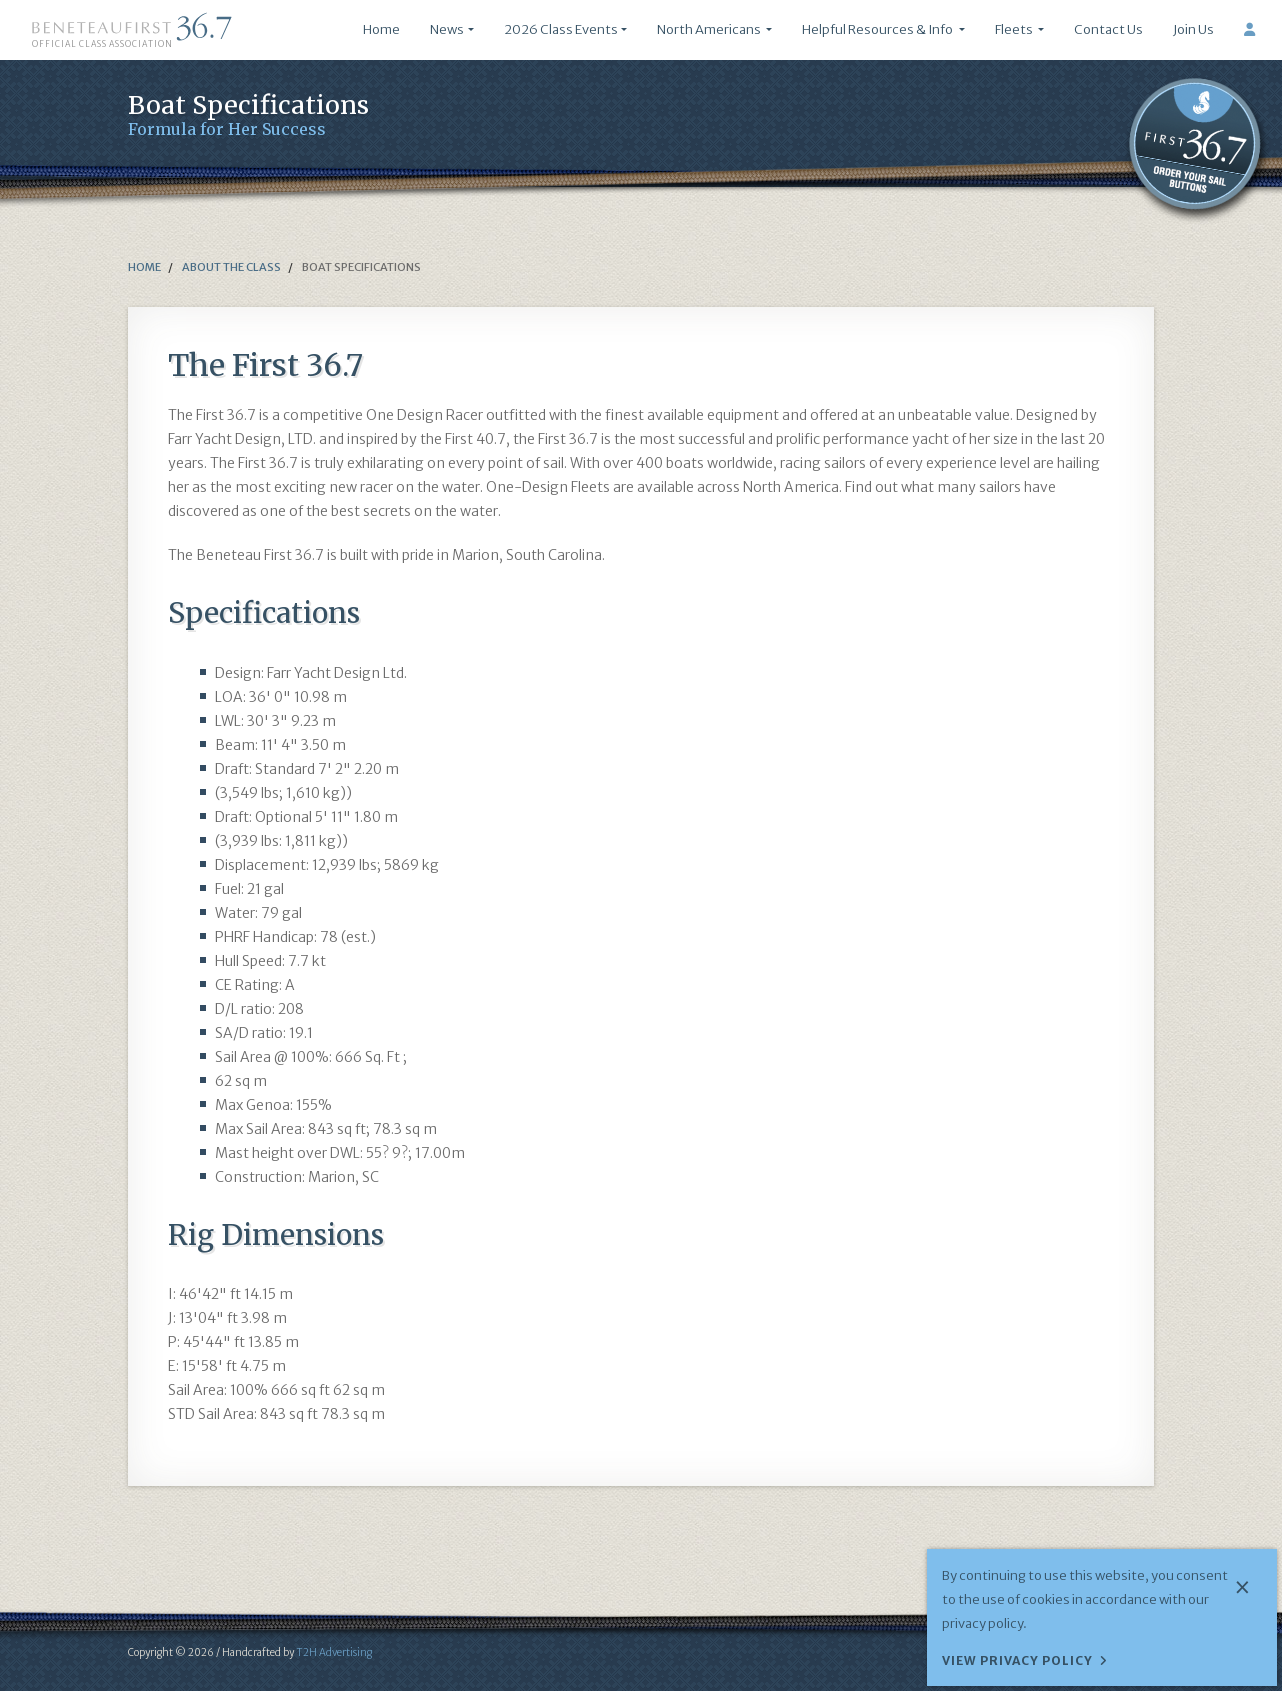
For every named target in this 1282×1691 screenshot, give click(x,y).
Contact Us (1108, 29)
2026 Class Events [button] (561, 29)
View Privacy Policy (1017, 1660)
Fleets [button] (1015, 29)
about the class (230, 267)
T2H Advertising (334, 1652)
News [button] (447, 29)
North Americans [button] (710, 29)
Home (381, 29)
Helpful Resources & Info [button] (878, 29)
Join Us (1193, 29)
